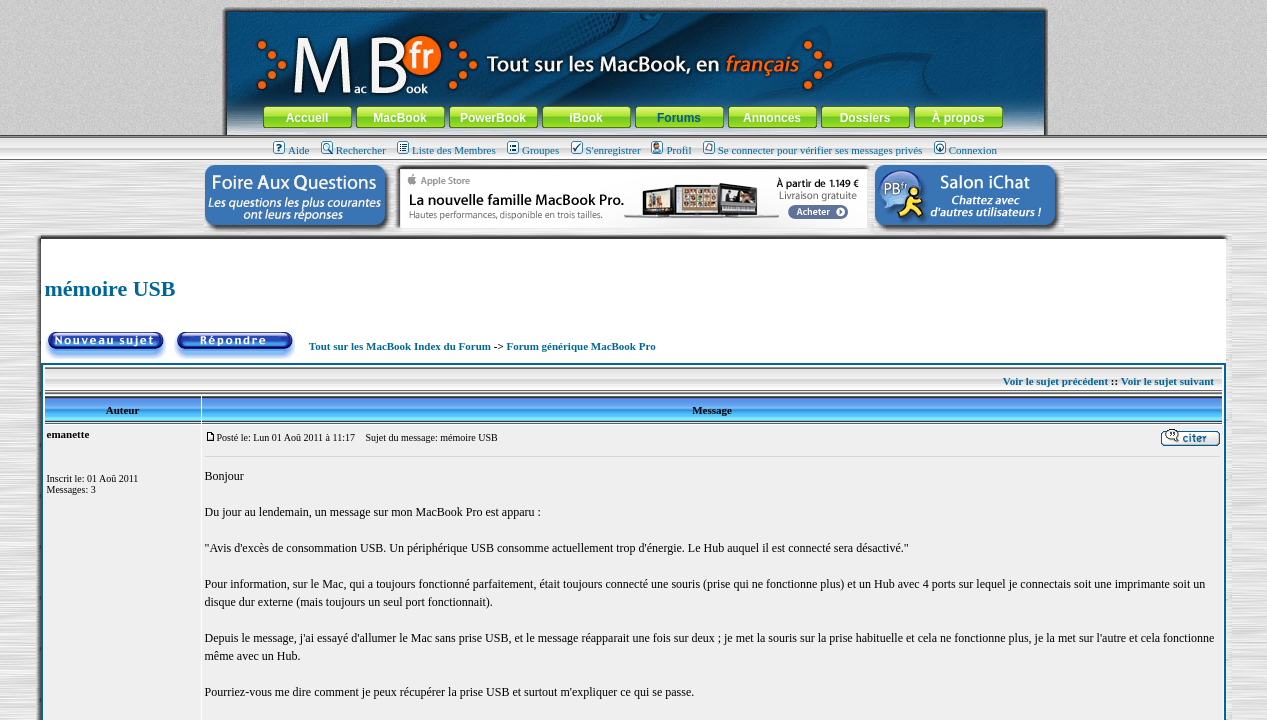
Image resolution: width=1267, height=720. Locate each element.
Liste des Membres (446, 150)
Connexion (965, 150)
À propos (958, 118)
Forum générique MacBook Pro (580, 346)
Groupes (533, 150)
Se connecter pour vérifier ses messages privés (813, 150)
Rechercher (353, 150)
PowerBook (493, 118)
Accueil (307, 118)
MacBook (399, 118)
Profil (671, 150)
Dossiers (865, 118)
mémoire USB (110, 288)
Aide (291, 150)
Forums (679, 118)
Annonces (772, 118)
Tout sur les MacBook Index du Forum (400, 346)
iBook (585, 118)
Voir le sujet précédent (1055, 381)
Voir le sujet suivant (1167, 381)
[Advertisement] (634, 246)
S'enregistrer (606, 150)
